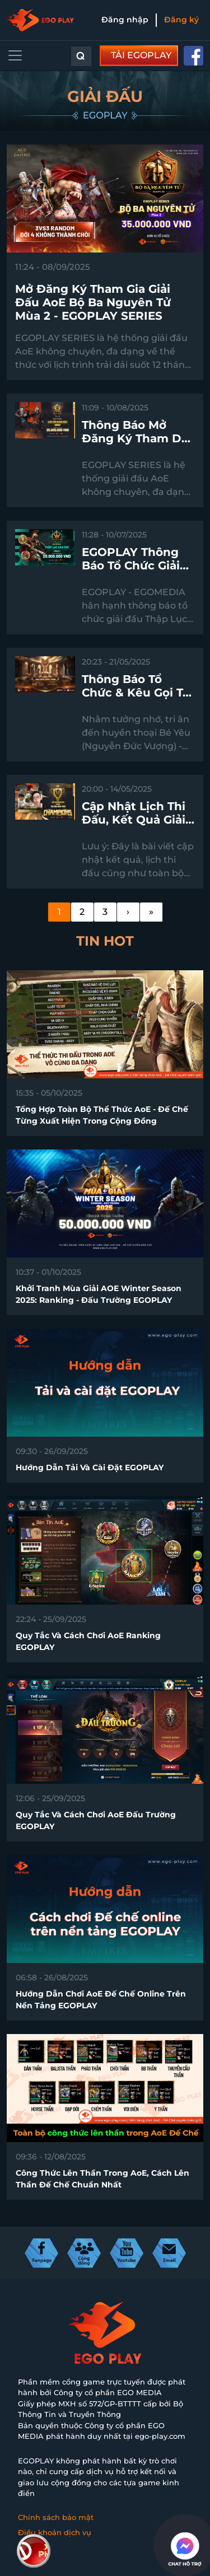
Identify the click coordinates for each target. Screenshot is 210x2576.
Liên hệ (32, 2548)
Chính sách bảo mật (56, 2517)
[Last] (151, 912)
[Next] (127, 912)
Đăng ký (181, 20)
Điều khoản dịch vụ (54, 2532)
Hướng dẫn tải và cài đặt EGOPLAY (90, 1467)
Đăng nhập (124, 20)
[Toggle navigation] (15, 55)
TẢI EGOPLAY (141, 55)
